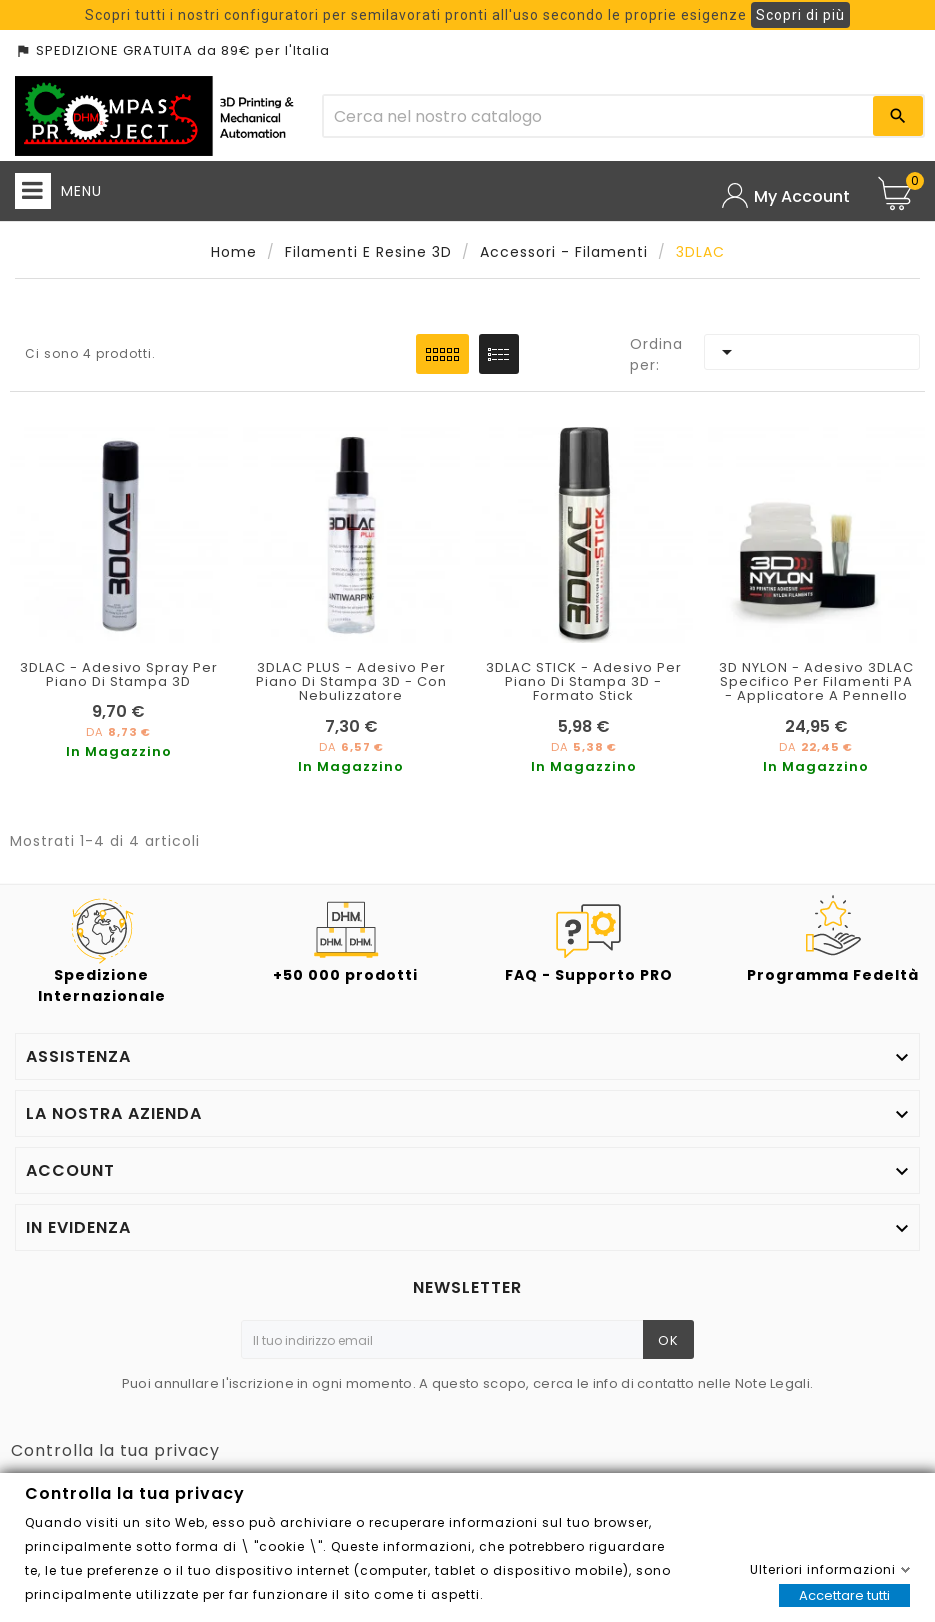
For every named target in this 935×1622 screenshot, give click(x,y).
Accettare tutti (844, 1595)
